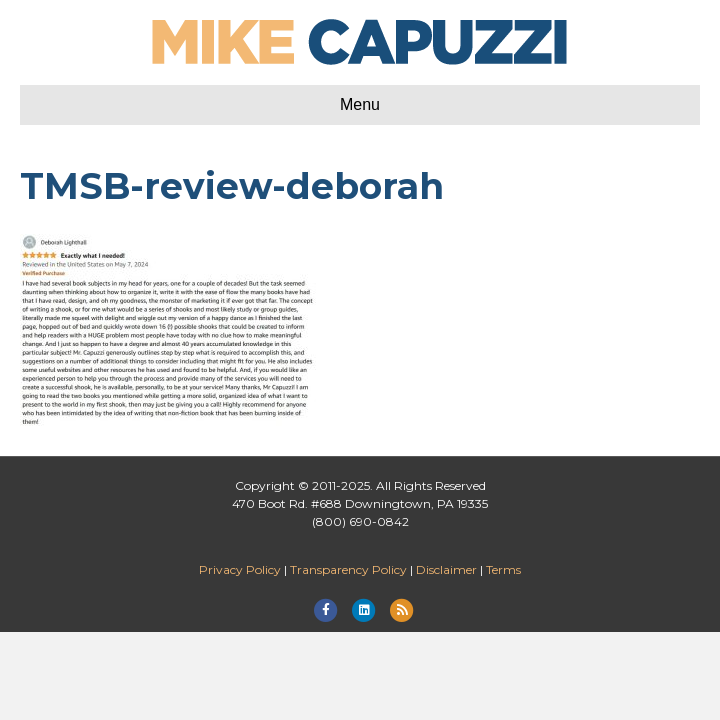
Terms (503, 569)
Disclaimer (446, 569)
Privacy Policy (240, 569)
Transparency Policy (348, 569)
